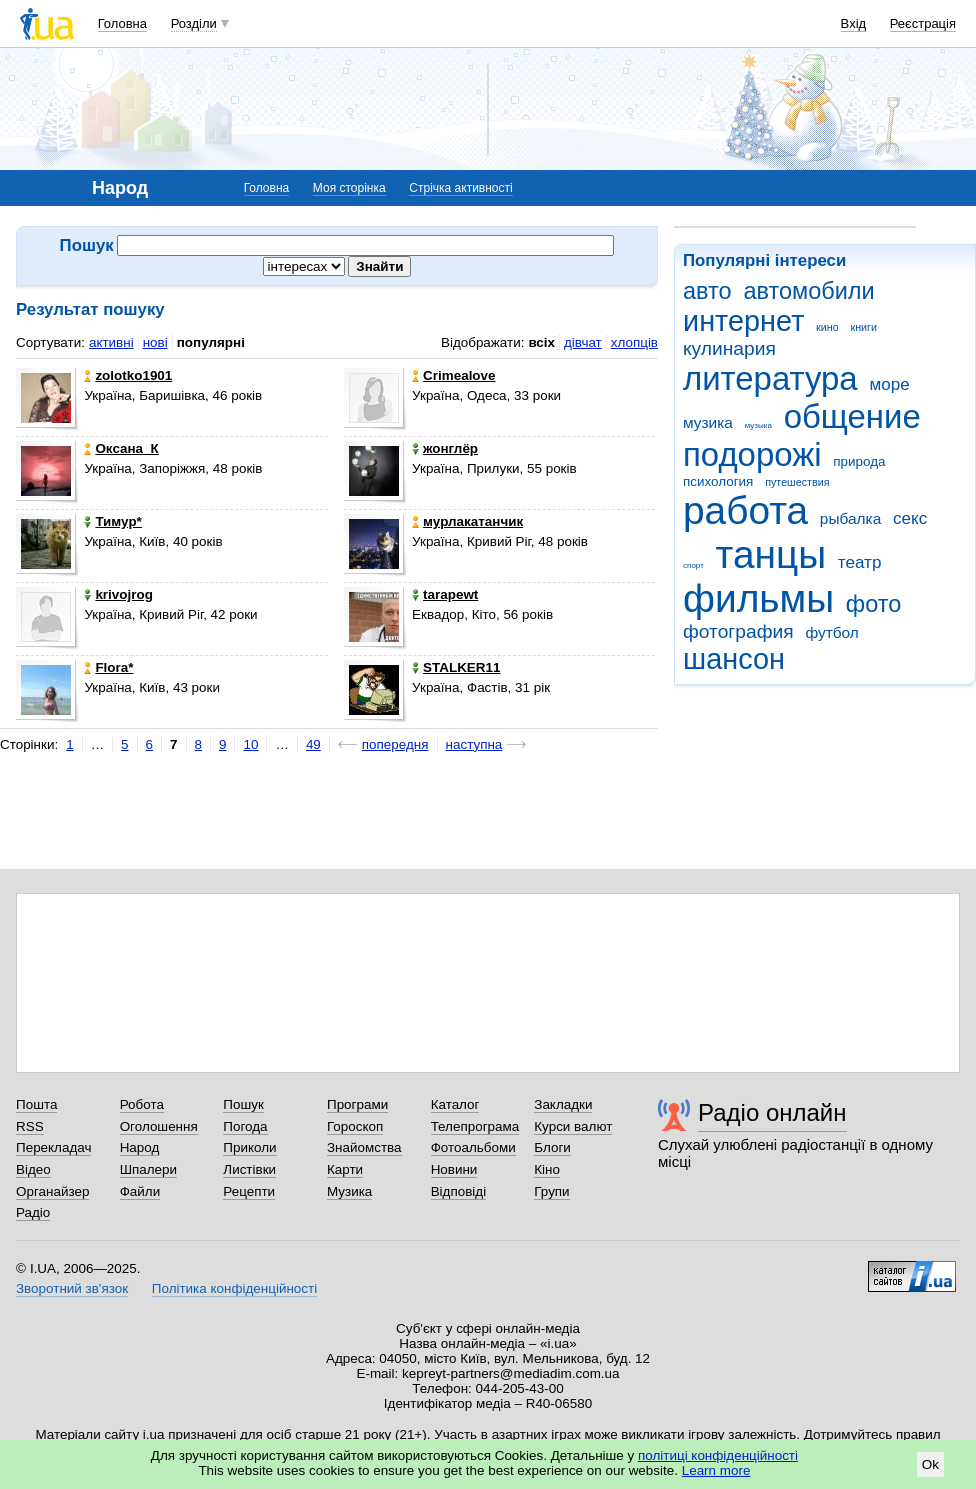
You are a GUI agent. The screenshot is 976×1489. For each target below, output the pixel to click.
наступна (474, 744)
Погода (245, 1126)
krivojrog (118, 594)
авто (707, 291)
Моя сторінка (349, 188)
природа (859, 461)
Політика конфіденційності (234, 1288)
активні (111, 342)
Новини (454, 1169)
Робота (142, 1104)
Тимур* (112, 521)
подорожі (752, 454)
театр (860, 562)
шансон (734, 659)
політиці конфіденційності (718, 1455)
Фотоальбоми (473, 1147)
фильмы (758, 598)
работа (745, 510)
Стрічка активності (460, 188)
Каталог (455, 1104)
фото (874, 604)
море (889, 384)
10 (250, 744)
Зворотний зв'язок (72, 1288)
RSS (30, 1126)
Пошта (36, 1104)
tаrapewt (445, 594)
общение (852, 416)
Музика (349, 1191)
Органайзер (52, 1191)
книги (863, 327)
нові (155, 342)
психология (718, 481)
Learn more (716, 1470)
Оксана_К (121, 448)
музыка (758, 425)
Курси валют (573, 1126)
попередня (395, 744)
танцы (771, 554)
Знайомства (364, 1147)
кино (827, 327)
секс (910, 518)
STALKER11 (456, 667)
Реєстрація (923, 23)
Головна (122, 23)
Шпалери (148, 1169)
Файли (140, 1191)
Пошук (243, 1104)
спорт (693, 565)
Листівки (249, 1169)
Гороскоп (355, 1126)
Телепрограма (475, 1126)
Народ (140, 1147)
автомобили (808, 291)
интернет (743, 321)
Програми (357, 1104)
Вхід (854, 23)
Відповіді (459, 1191)
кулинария (729, 348)
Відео (33, 1169)
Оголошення (159, 1126)
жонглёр (445, 448)
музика (708, 422)
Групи (551, 1191)
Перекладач (53, 1147)
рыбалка (850, 518)
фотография (738, 631)
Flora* (108, 667)
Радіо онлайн (772, 1112)
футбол (831, 632)
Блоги (552, 1147)
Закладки (563, 1104)
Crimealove (453, 375)
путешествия (797, 482)
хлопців (634, 342)
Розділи (194, 23)
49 (313, 744)
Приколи (249, 1147)
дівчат (583, 342)
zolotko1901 (128, 375)
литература (770, 378)
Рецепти (249, 1191)
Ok (930, 1464)
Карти (345, 1169)
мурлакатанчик (467, 521)
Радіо (33, 1212)
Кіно (547, 1169)
